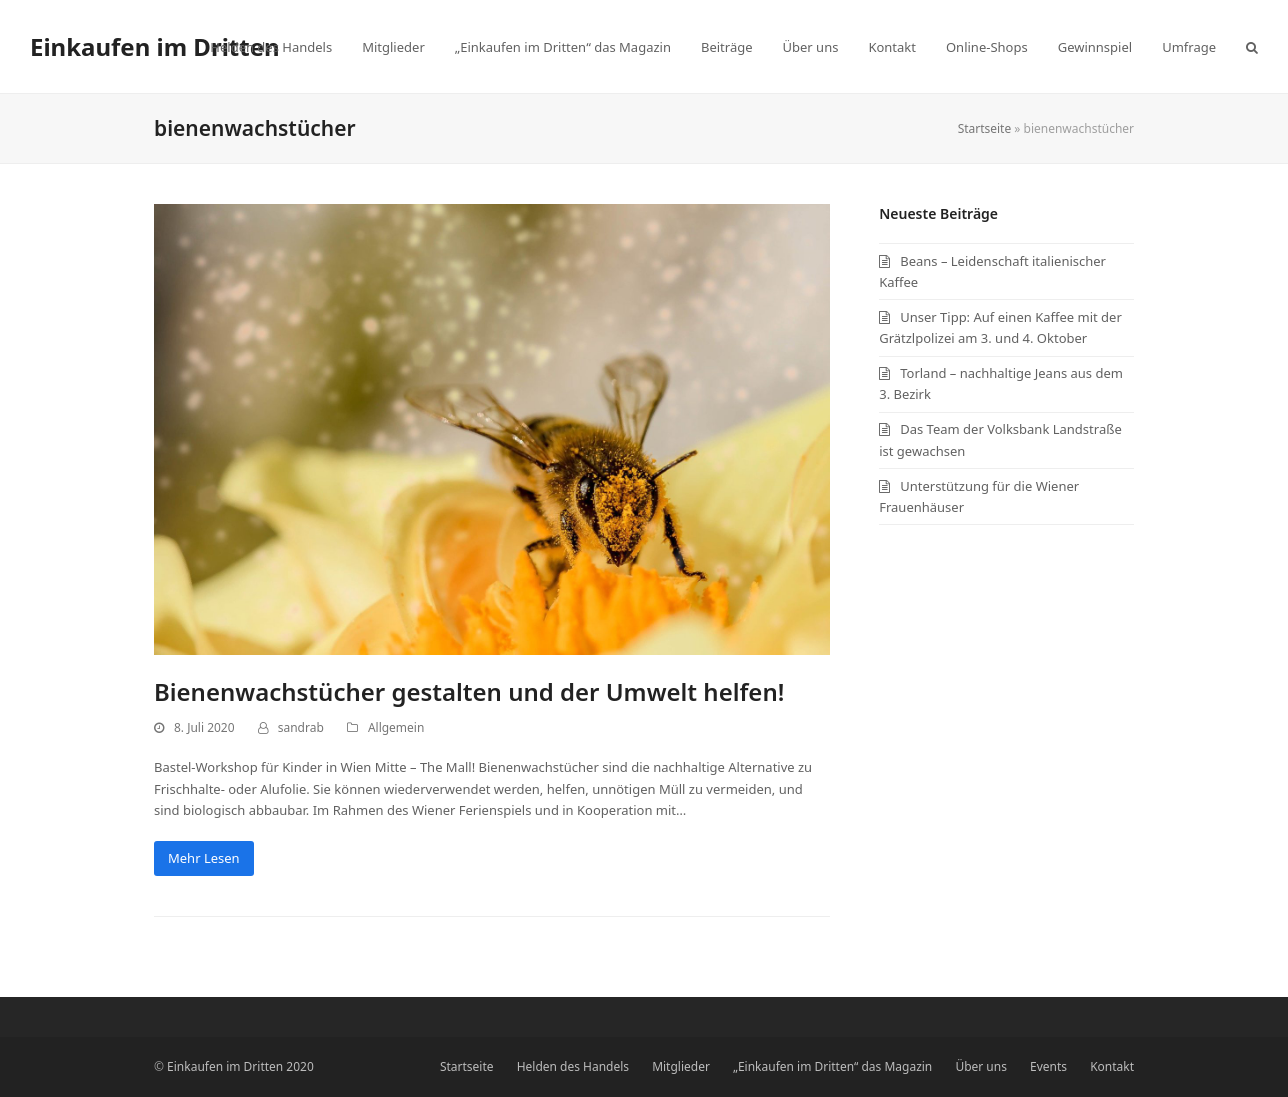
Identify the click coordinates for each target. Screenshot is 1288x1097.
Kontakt (1112, 1066)
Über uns (981, 1066)
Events (1048, 1066)
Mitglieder (681, 1066)
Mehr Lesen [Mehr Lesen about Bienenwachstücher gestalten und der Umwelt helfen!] (204, 858)
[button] (1252, 47)
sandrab (301, 727)
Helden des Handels (573, 1066)
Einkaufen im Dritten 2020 (240, 1066)
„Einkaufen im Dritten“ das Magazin (832, 1066)
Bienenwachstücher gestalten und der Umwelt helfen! (469, 691)
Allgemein (396, 727)
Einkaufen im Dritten (155, 46)
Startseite (985, 128)
